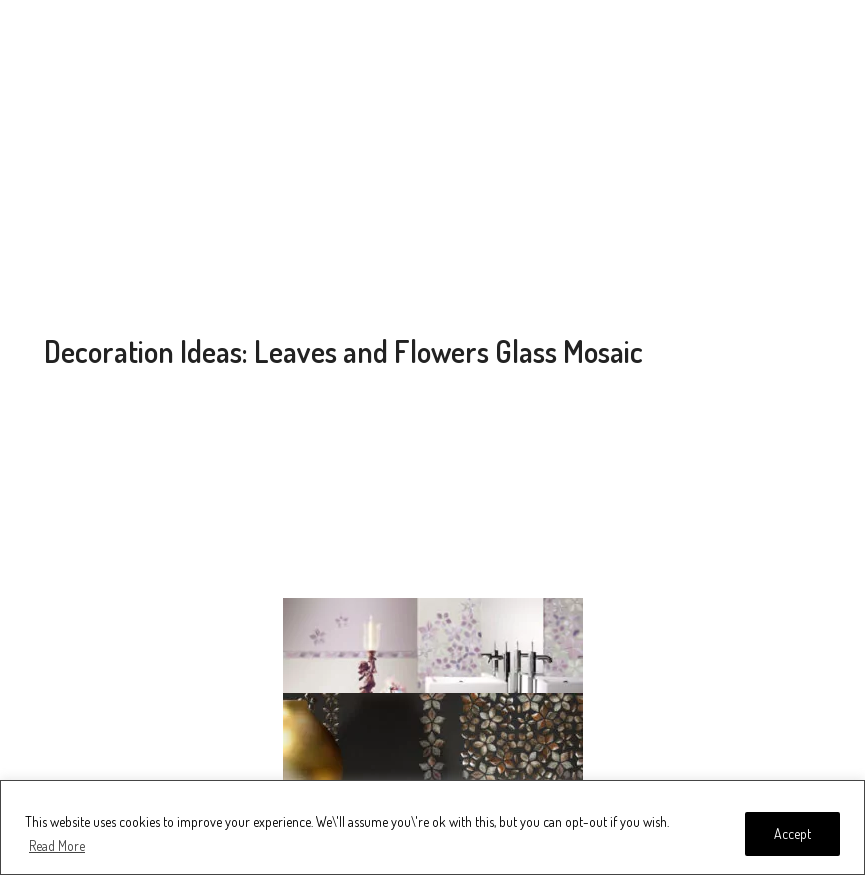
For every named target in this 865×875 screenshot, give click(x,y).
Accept (792, 833)
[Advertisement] (433, 170)
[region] (432, 827)
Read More (57, 845)
